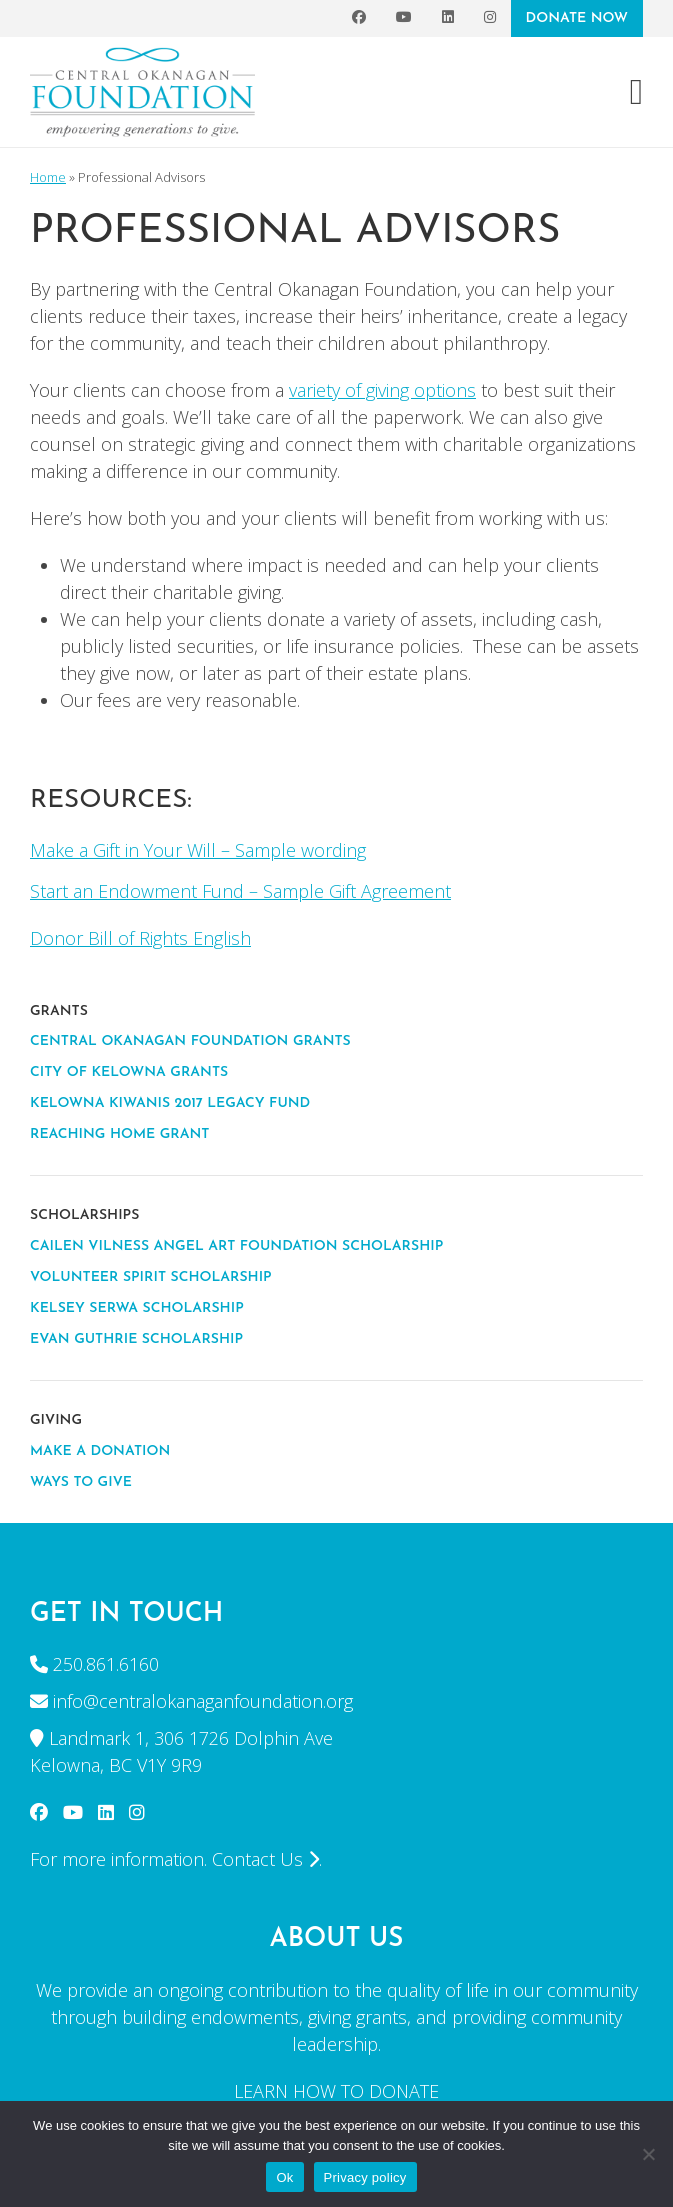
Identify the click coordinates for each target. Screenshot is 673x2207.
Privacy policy (365, 2177)
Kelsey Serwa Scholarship (137, 1308)
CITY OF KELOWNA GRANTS (129, 1072)
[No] (648, 2154)
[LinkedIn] (448, 18)
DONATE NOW (577, 18)
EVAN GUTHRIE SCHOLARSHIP (136, 1339)
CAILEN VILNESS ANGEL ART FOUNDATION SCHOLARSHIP (236, 1246)
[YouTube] (404, 18)
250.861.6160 (106, 1664)
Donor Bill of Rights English (140, 938)
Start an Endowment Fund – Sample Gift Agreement (240, 891)
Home (48, 177)
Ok (284, 2177)
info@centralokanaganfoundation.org (203, 1701)
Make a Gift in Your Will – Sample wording (198, 850)
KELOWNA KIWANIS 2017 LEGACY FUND (170, 1103)
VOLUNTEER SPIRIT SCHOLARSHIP (151, 1277)
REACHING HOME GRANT (119, 1134)
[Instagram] (490, 18)
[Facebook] (359, 18)
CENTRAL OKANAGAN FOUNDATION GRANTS (190, 1041)
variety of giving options (382, 390)
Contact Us (265, 1859)
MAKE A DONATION (100, 1451)
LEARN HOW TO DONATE (336, 2091)
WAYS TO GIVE (81, 1482)
